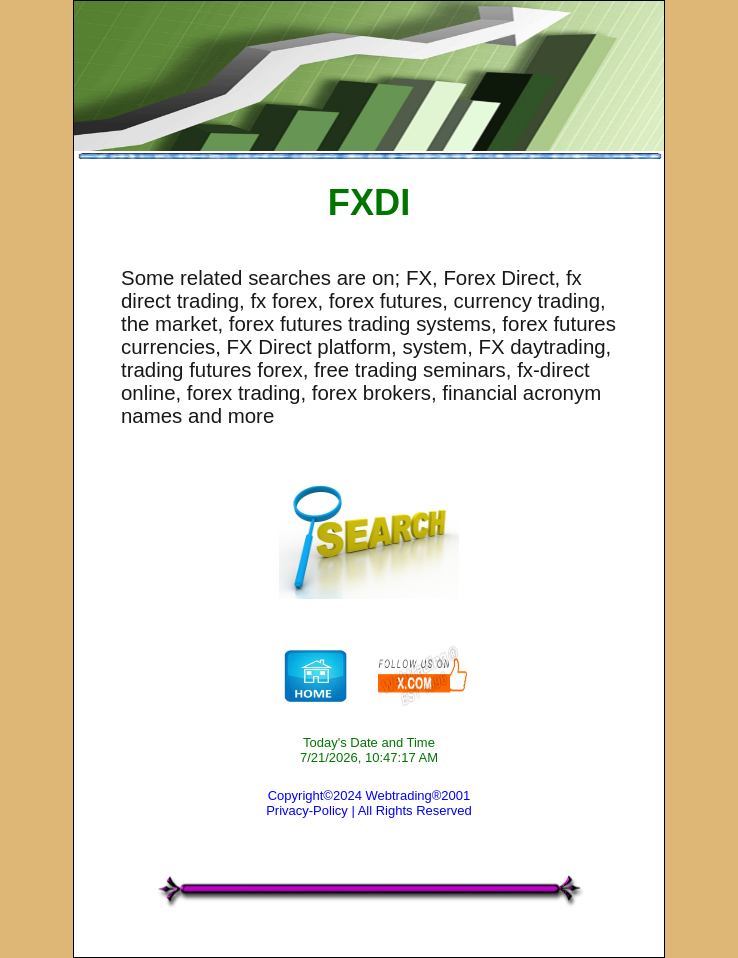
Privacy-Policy (307, 810)
